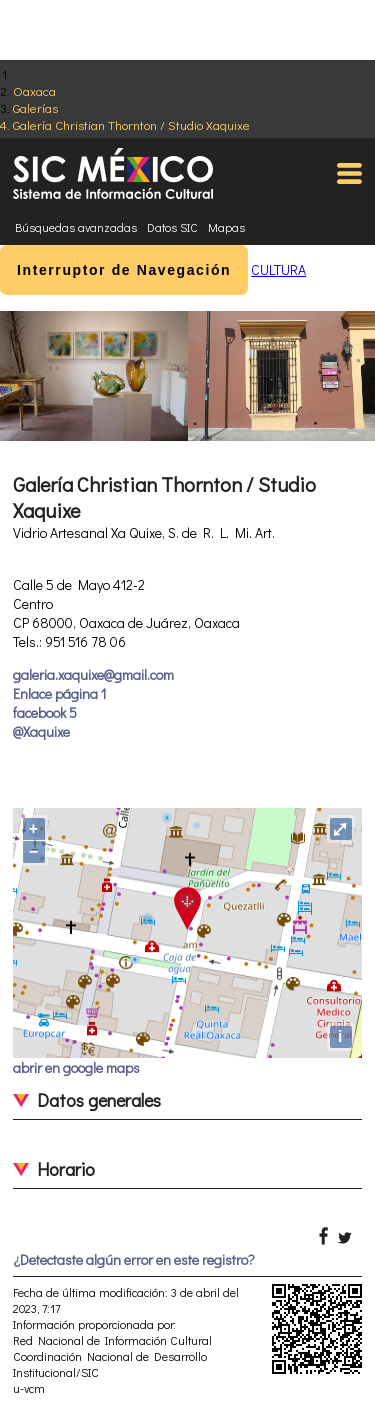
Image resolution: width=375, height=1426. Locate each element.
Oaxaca (34, 90)
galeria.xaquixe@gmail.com (93, 674)
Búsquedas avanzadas (76, 227)
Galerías (35, 107)
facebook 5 (45, 712)
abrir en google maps (76, 1067)
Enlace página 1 (59, 693)
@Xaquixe (41, 731)
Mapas (226, 227)
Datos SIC (172, 227)
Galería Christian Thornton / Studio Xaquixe (131, 124)
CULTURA (278, 269)
